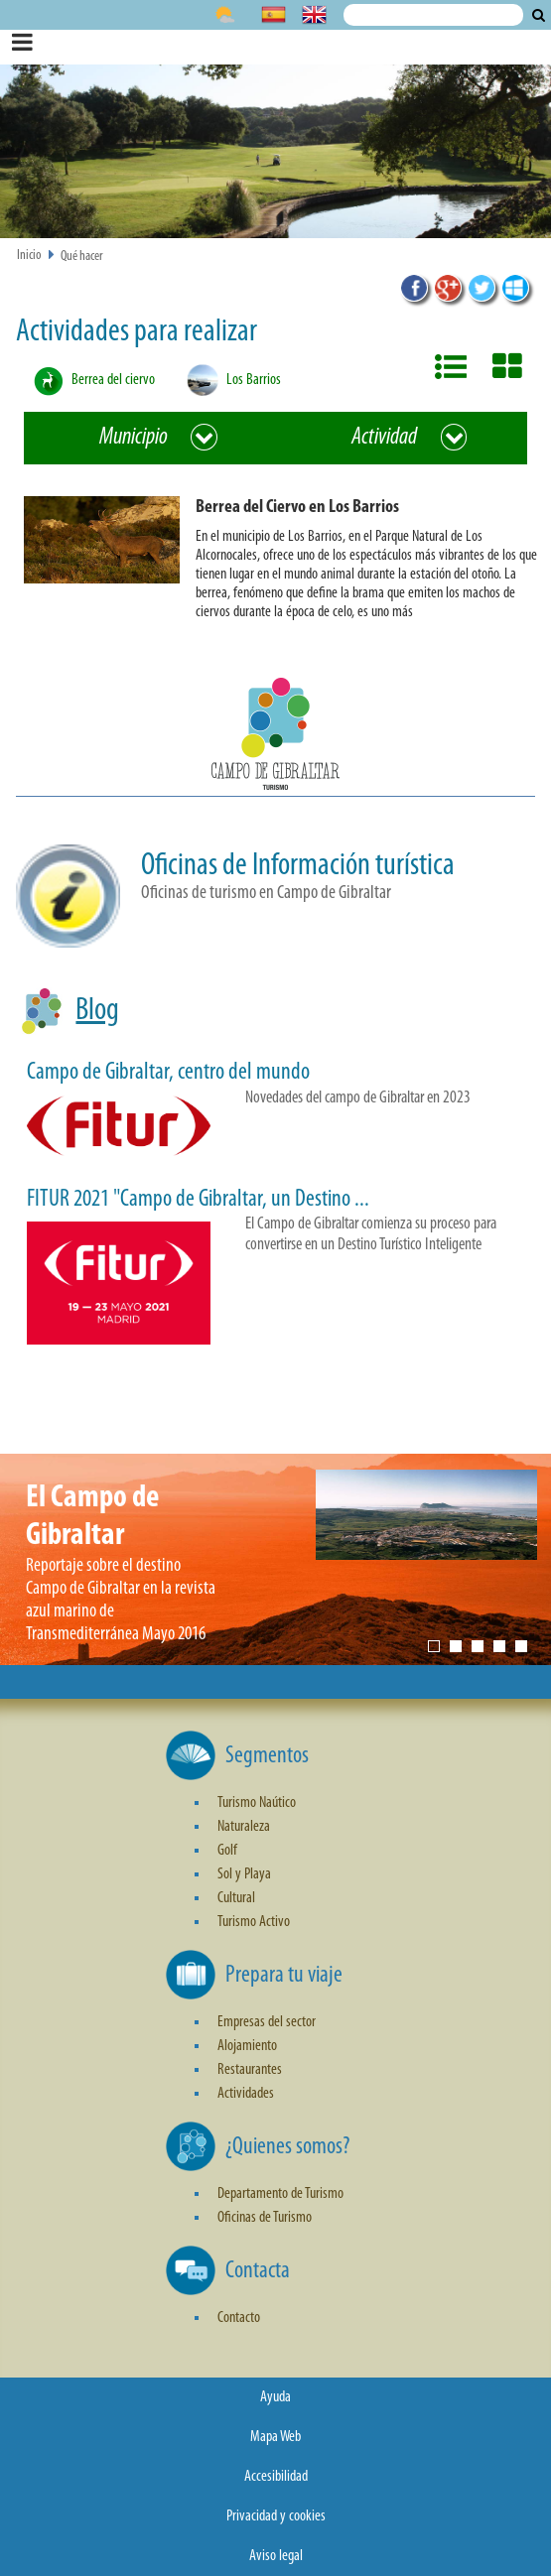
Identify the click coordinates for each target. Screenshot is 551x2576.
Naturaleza (243, 1827)
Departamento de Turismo (280, 2194)
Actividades (245, 2094)
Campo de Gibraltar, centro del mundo (168, 1073)
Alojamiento (247, 2046)
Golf (227, 1851)
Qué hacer (82, 256)
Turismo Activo (253, 1922)
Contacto (238, 2318)
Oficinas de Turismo (264, 2218)
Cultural (236, 1898)
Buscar (538, 15)
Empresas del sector (266, 2022)
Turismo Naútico (256, 1803)
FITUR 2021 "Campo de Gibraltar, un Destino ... (198, 1200)
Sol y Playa (244, 1874)
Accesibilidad (276, 2477)
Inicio (29, 255)
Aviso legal (276, 2556)
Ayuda (275, 2397)
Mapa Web (275, 2437)
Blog (97, 1011)
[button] (283, 563)
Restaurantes (249, 2070)
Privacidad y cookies (276, 2516)
